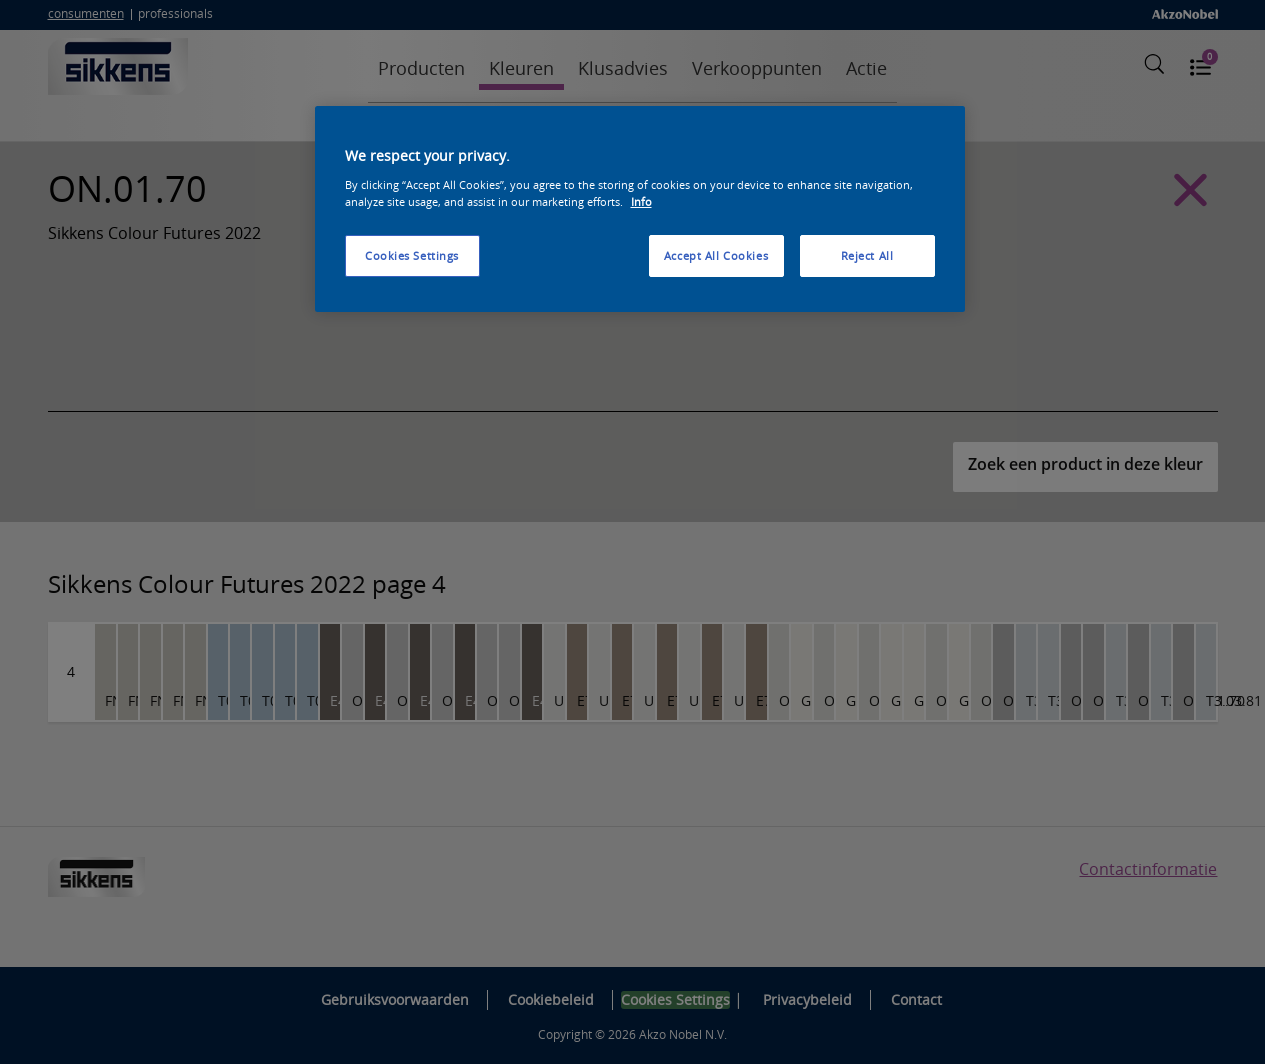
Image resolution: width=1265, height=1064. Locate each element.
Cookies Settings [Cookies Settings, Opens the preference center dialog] (412, 255)
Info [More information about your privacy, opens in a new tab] (641, 201)
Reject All (867, 255)
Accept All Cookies (716, 255)
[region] (640, 209)
